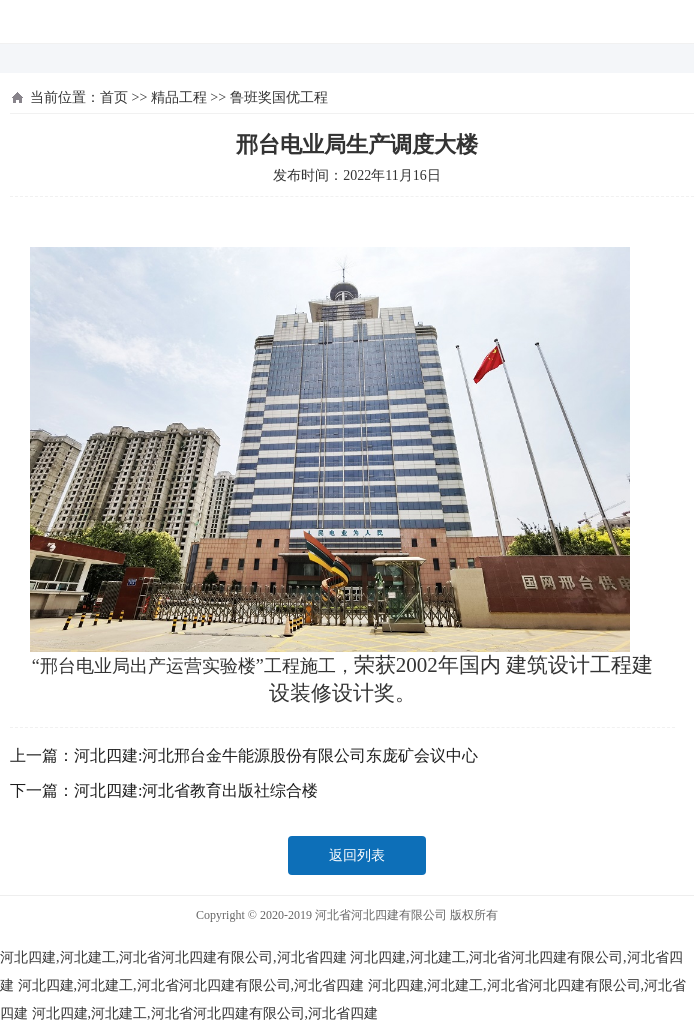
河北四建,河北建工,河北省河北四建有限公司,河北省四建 (173, 957)
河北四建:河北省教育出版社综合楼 (196, 790)
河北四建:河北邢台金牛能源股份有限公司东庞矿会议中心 (276, 755)
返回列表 (357, 855)
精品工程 (179, 97)
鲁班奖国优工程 (279, 97)
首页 (114, 97)
